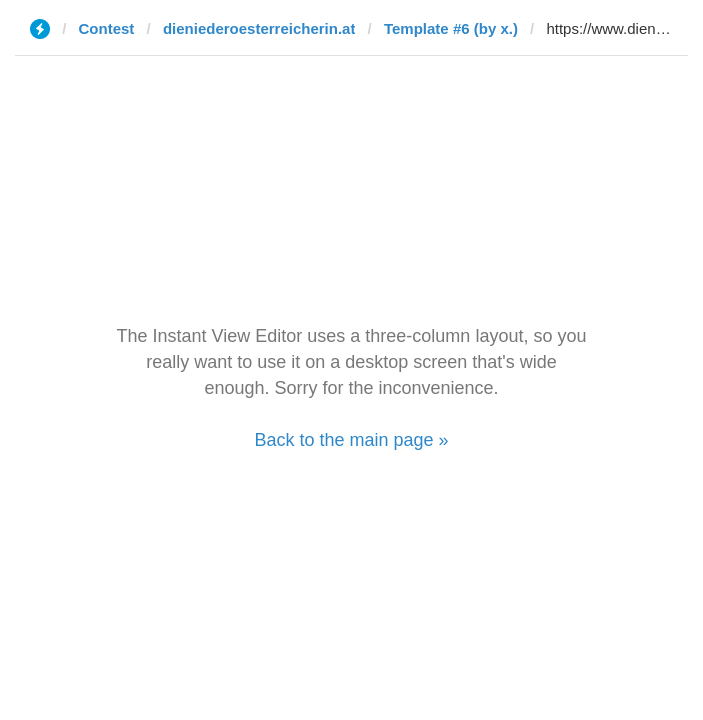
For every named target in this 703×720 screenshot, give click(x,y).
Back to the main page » (351, 440)
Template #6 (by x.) (451, 28)
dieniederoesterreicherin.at (259, 28)
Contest (107, 28)
